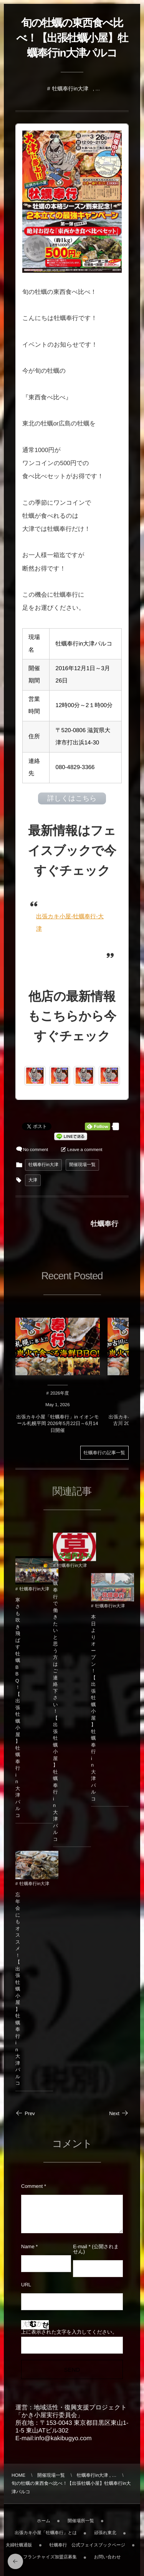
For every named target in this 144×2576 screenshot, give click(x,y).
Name (28, 2246)
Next (119, 2113)
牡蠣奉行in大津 (70, 88)
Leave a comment (84, 1150)
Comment (32, 2186)
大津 (32, 1180)
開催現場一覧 (82, 1165)
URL (26, 2284)
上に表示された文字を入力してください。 (69, 2332)
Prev (25, 2113)
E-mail (80, 2246)
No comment (35, 1150)
